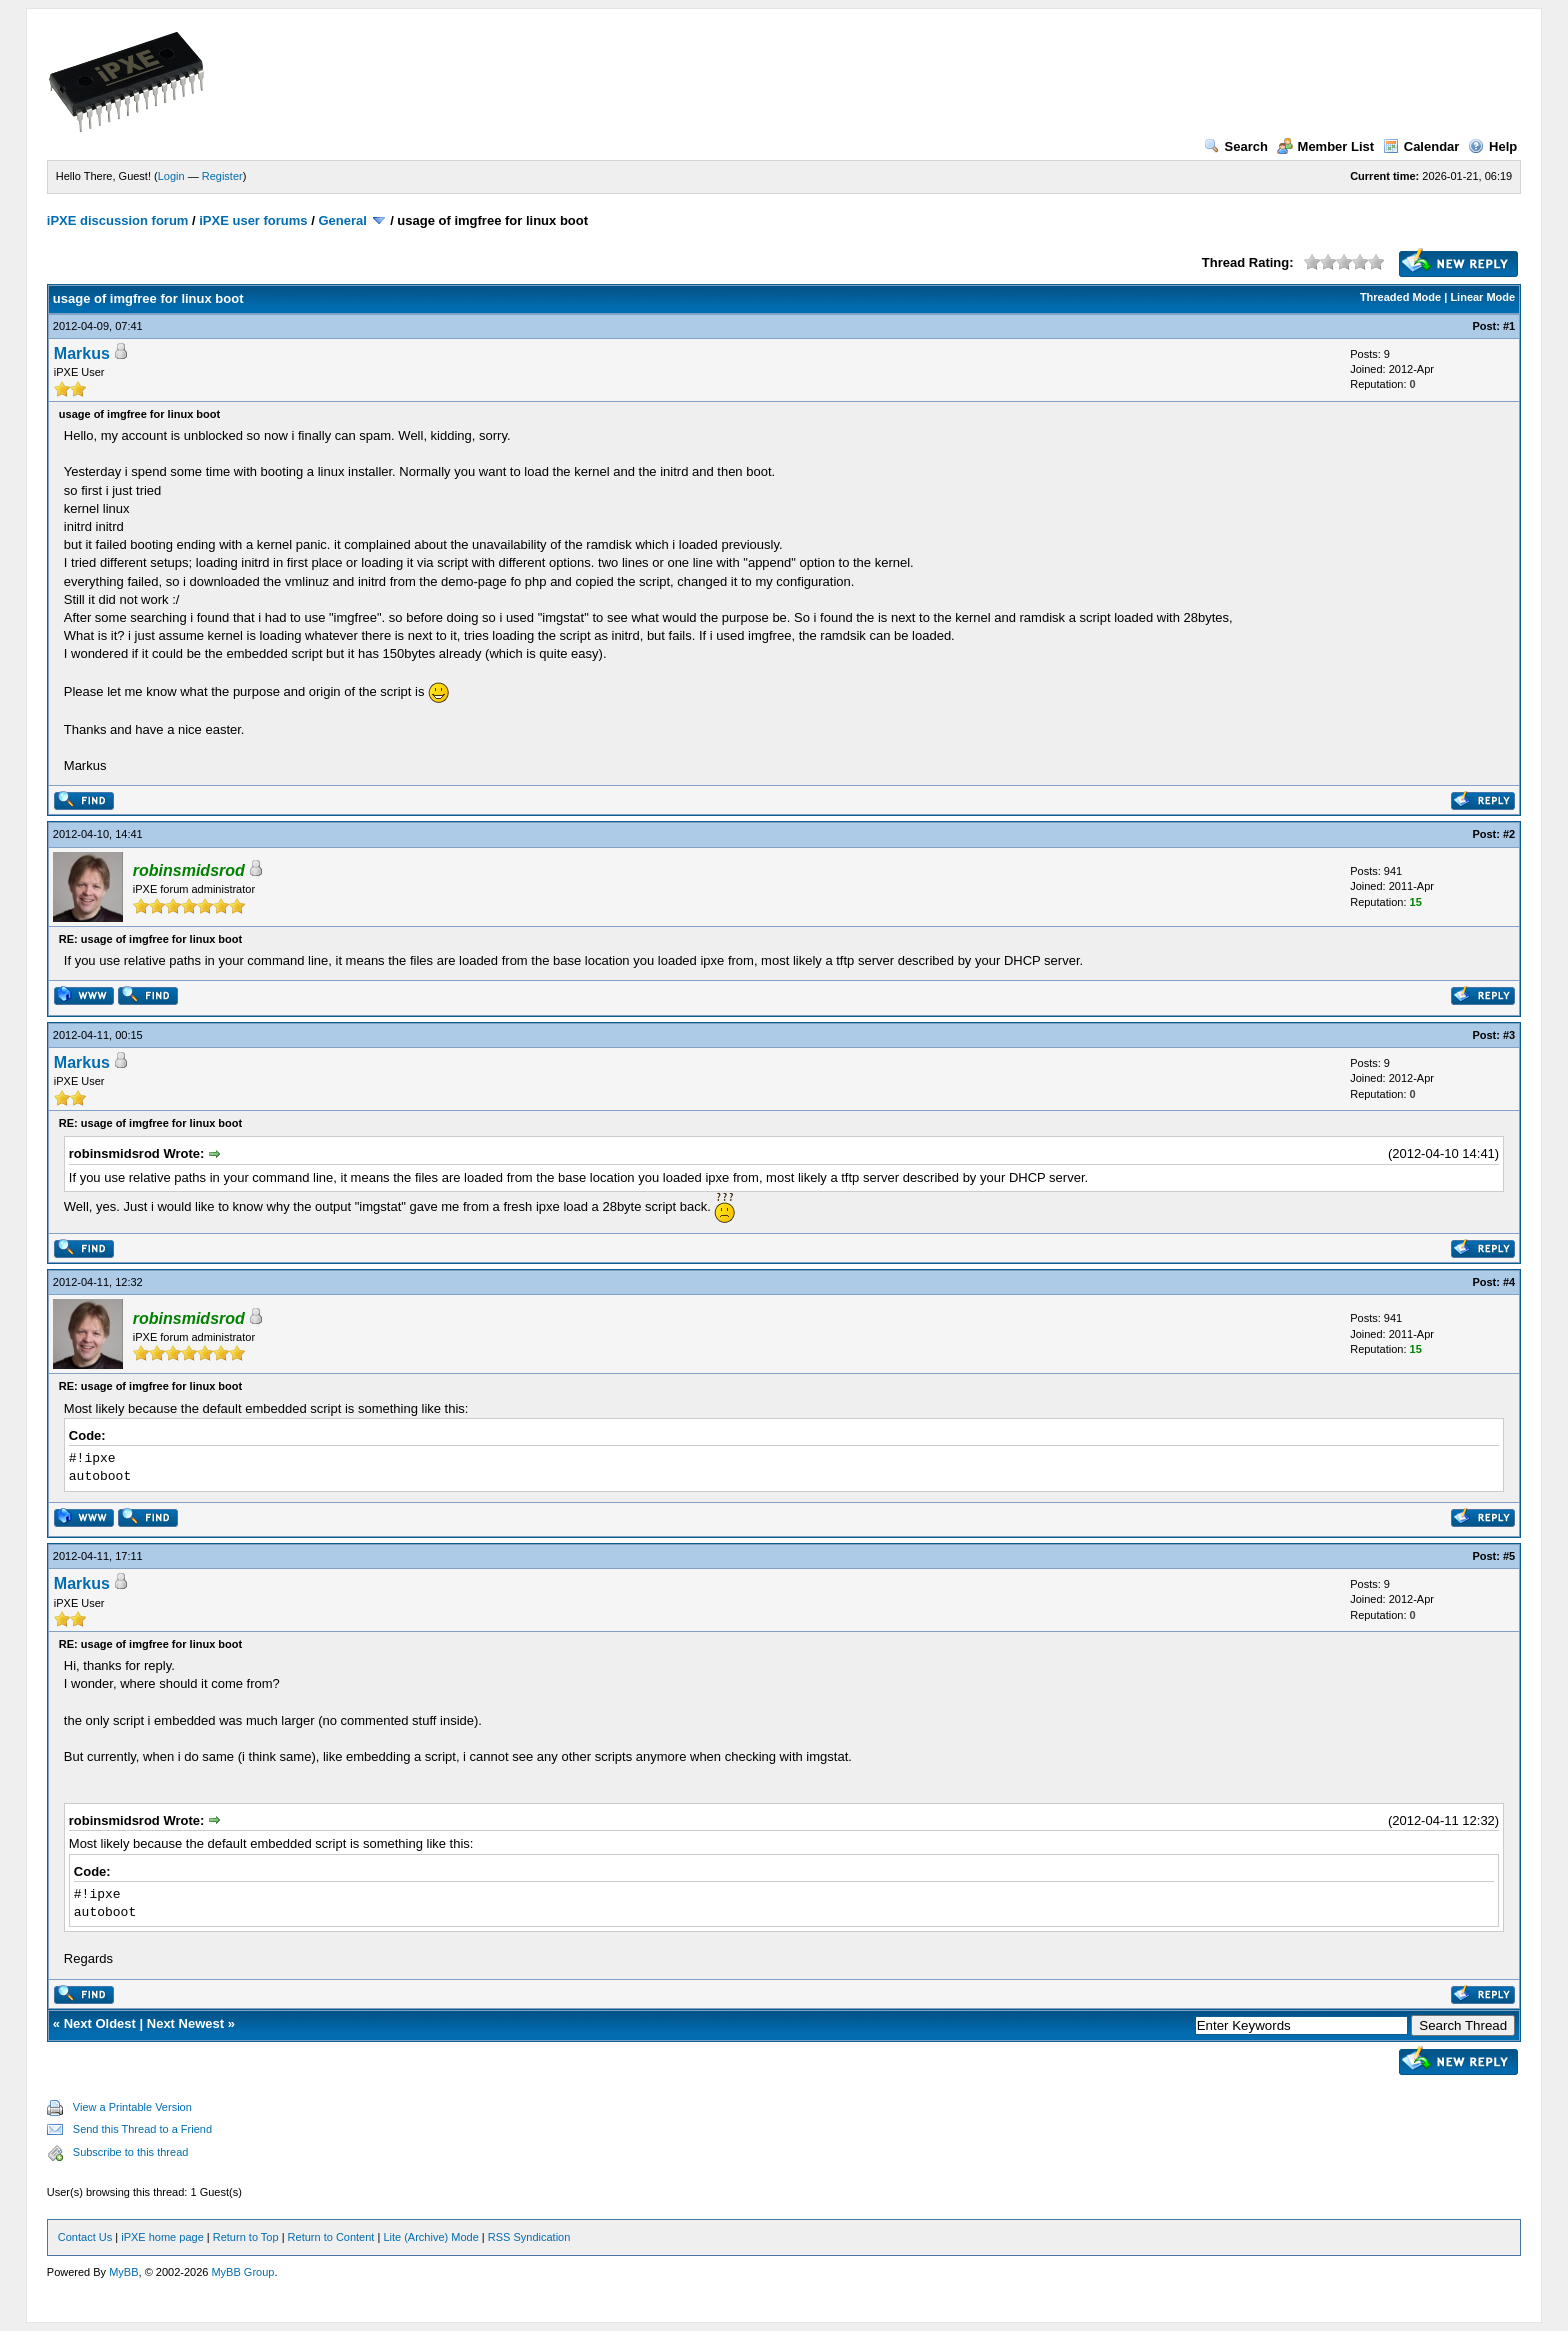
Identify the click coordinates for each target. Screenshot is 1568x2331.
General (342, 220)
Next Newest (185, 2023)
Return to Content (331, 2237)
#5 (1509, 1556)
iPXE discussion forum (118, 220)
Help (1492, 146)
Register (222, 176)
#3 (1509, 1035)
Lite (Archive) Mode (430, 2237)
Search (1236, 146)
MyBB (123, 2272)
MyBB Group (242, 2272)
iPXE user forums (253, 220)
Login (171, 176)
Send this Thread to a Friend (142, 2129)
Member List (1326, 146)
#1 (1509, 326)
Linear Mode (1482, 297)
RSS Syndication (529, 2237)
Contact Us (85, 2237)
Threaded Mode (1400, 297)
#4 (1509, 1282)
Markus (82, 353)
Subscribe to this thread (131, 2152)
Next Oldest (100, 2023)
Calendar (1421, 146)
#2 (1509, 834)
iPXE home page (162, 2237)
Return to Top (246, 2237)
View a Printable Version (132, 2107)
